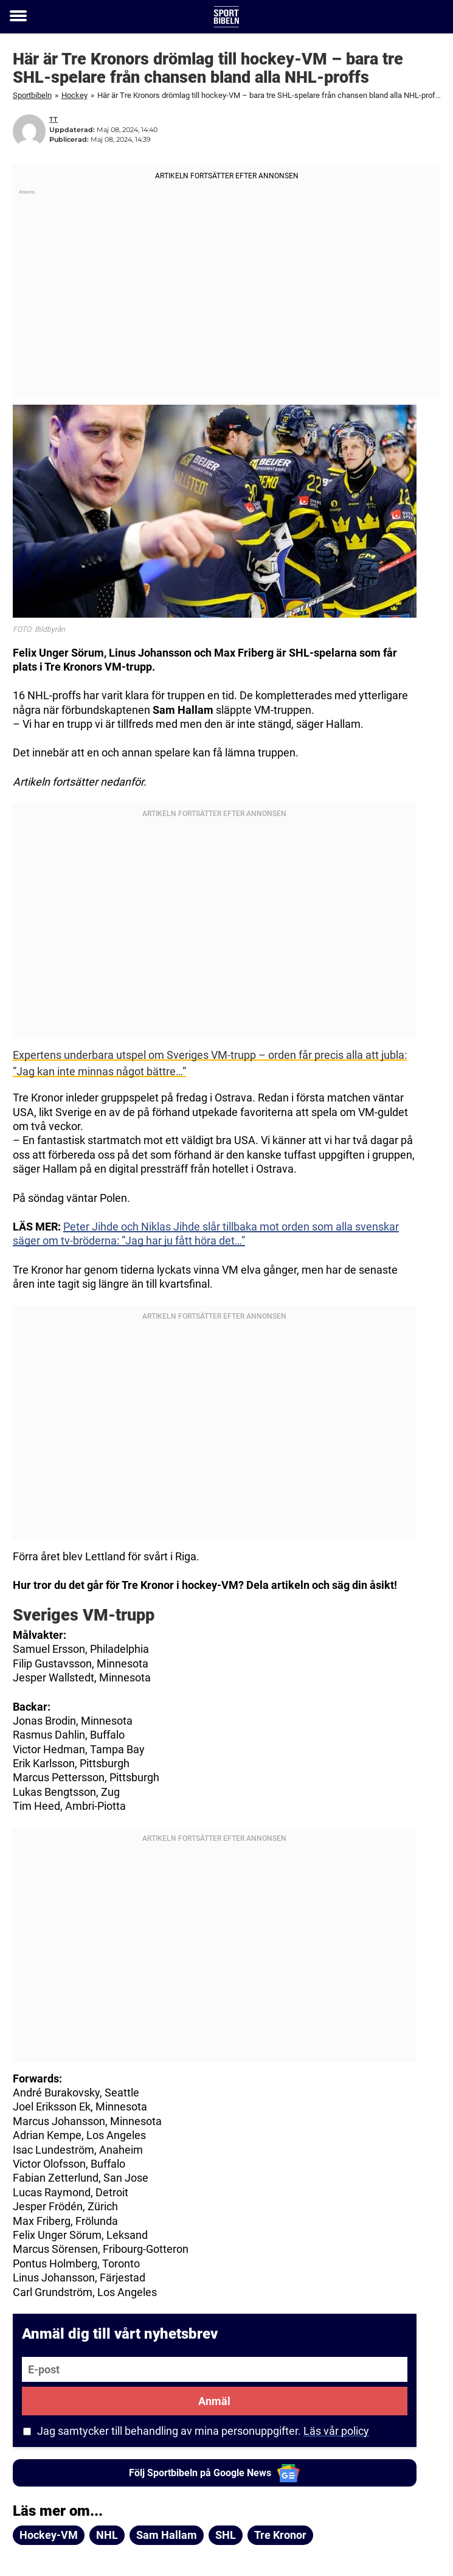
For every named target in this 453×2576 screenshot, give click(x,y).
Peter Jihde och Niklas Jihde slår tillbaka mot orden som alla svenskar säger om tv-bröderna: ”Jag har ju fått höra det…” (206, 1233)
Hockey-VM (48, 2535)
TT (53, 119)
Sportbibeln (32, 95)
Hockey (74, 95)
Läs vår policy (336, 2430)
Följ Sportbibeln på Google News (214, 2473)
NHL (107, 2535)
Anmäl (214, 2401)
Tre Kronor (280, 2535)
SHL (225, 2535)
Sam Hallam (166, 2535)
